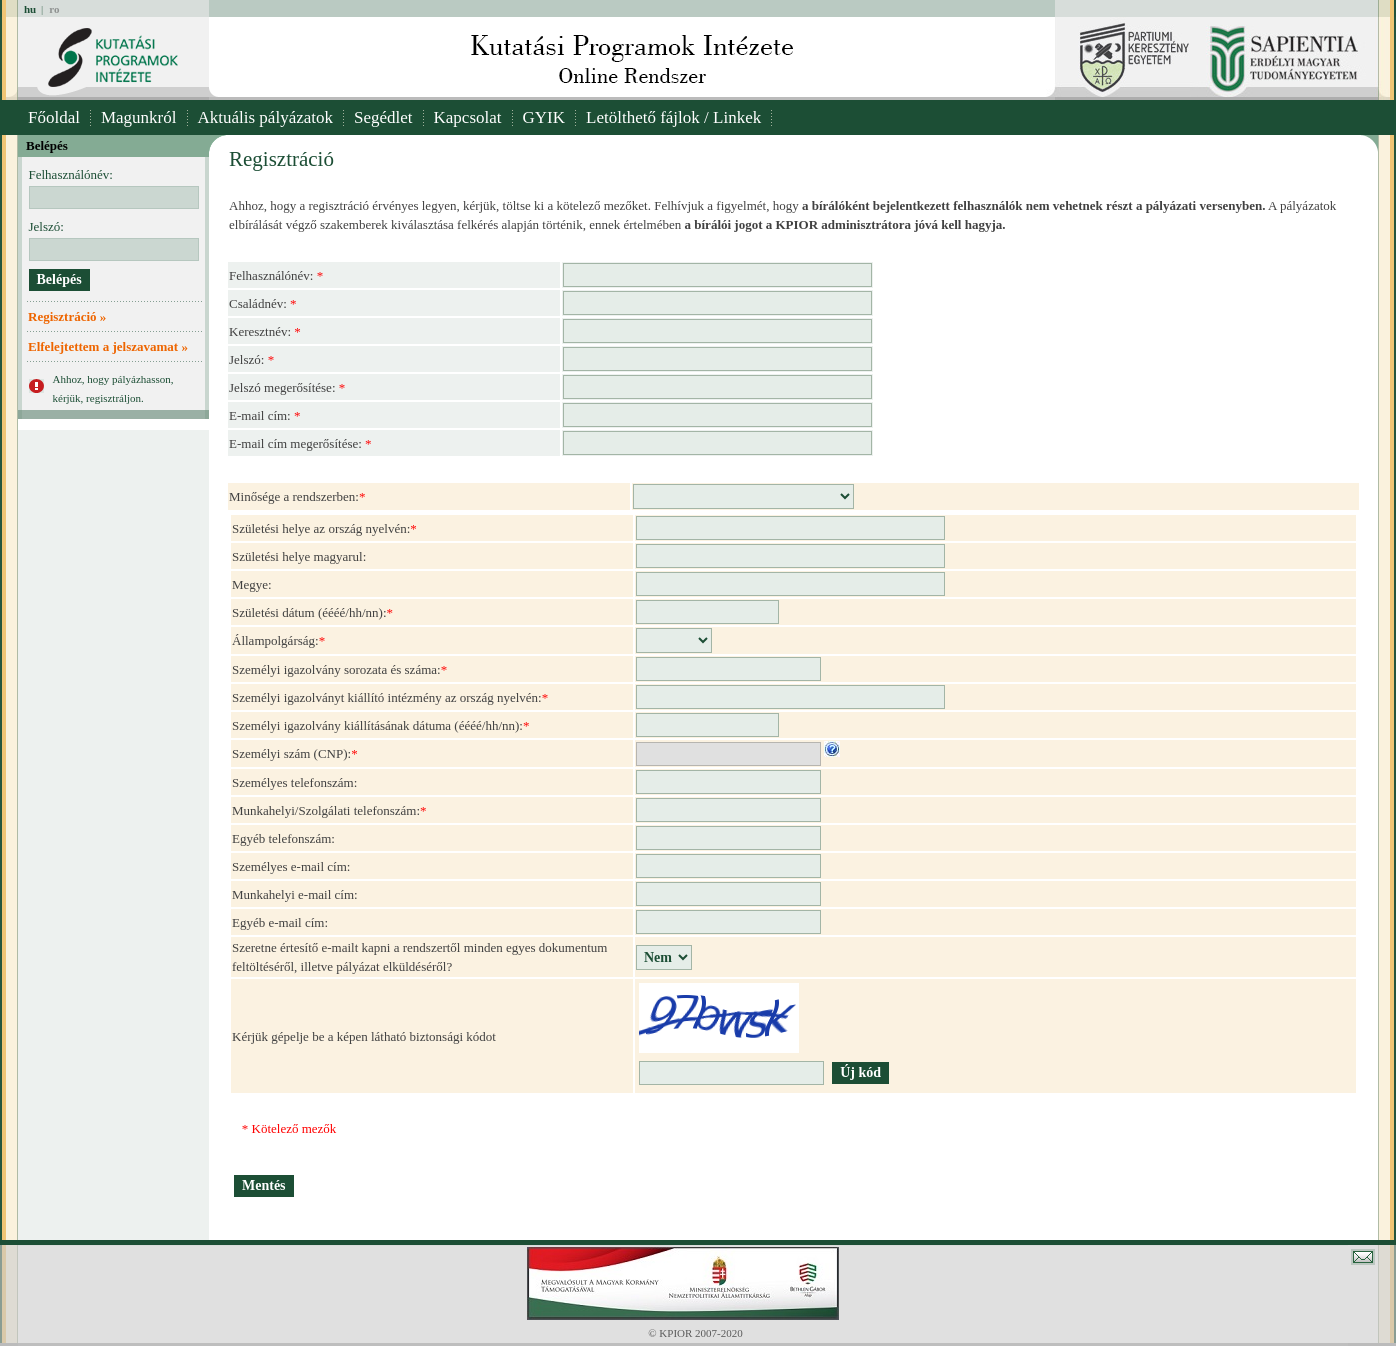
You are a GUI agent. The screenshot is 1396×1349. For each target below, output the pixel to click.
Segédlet (383, 117)
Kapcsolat (468, 117)
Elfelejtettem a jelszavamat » (108, 346)
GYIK (544, 117)
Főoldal (54, 117)
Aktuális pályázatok (266, 117)
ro (54, 9)
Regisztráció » (67, 316)
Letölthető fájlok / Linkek (673, 117)
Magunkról (139, 117)
